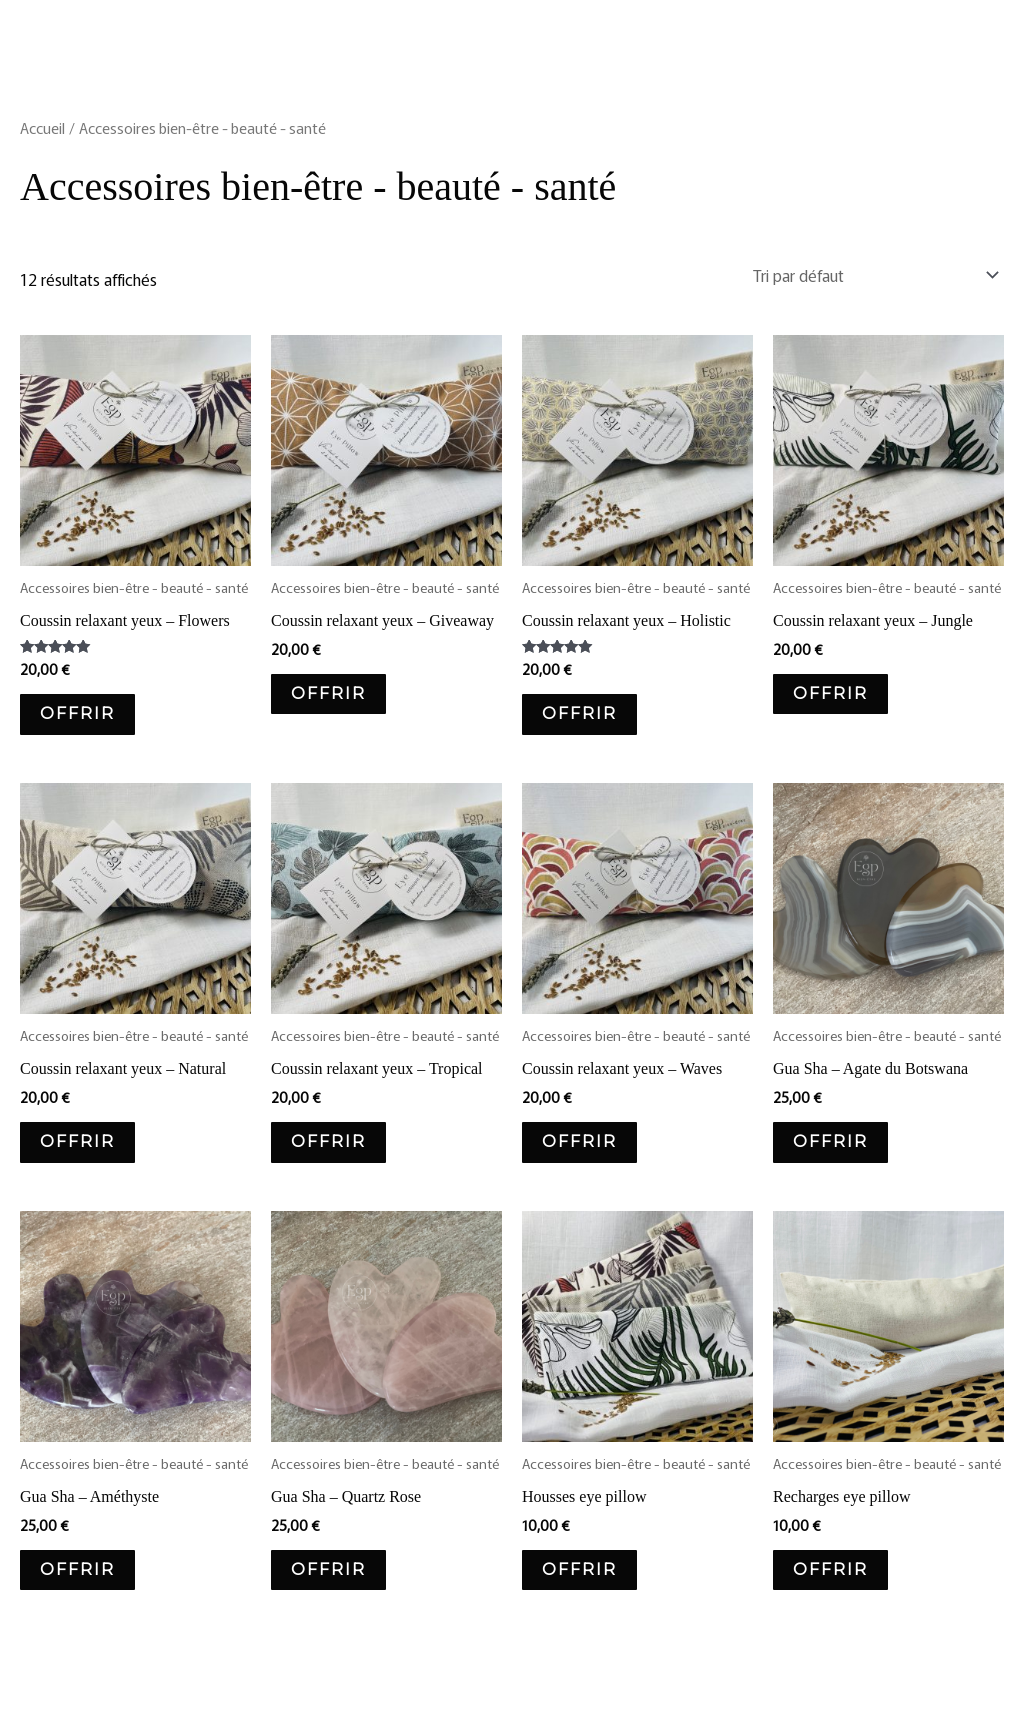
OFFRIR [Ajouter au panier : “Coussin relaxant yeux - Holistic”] (579, 713)
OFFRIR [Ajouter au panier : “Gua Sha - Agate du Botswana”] (830, 1141)
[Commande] (872, 275)
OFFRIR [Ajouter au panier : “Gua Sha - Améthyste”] (77, 1569)
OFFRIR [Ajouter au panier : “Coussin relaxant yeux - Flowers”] (77, 713)
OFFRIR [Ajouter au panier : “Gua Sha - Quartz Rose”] (328, 1569)
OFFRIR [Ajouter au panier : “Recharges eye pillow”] (830, 1569)
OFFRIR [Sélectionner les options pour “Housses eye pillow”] (579, 1569)
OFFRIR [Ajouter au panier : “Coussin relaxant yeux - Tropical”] (328, 1141)
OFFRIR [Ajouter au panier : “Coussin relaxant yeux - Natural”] (77, 1141)
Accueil (42, 127)
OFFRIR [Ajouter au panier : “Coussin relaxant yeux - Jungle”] (830, 693)
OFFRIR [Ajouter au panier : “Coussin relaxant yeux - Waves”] (579, 1141)
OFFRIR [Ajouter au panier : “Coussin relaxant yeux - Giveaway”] (328, 693)
